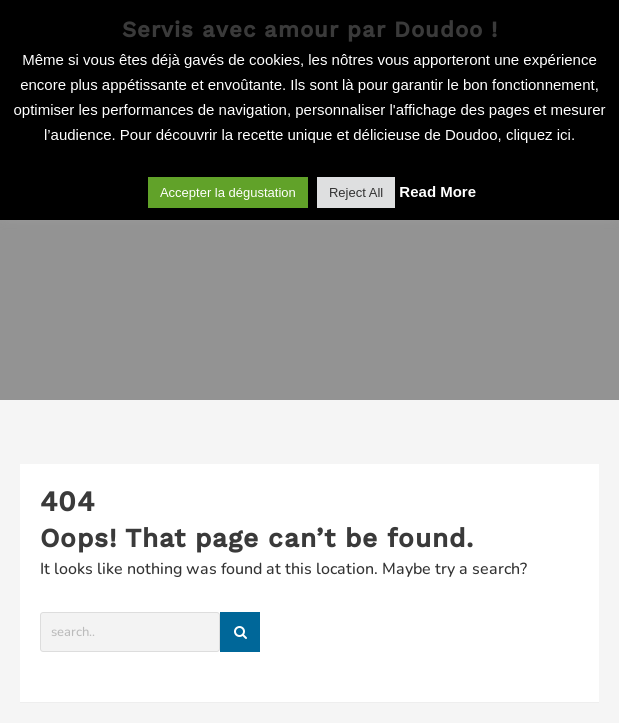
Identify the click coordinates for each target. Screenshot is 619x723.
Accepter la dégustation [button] (228, 192)
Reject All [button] (356, 192)
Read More (437, 191)
